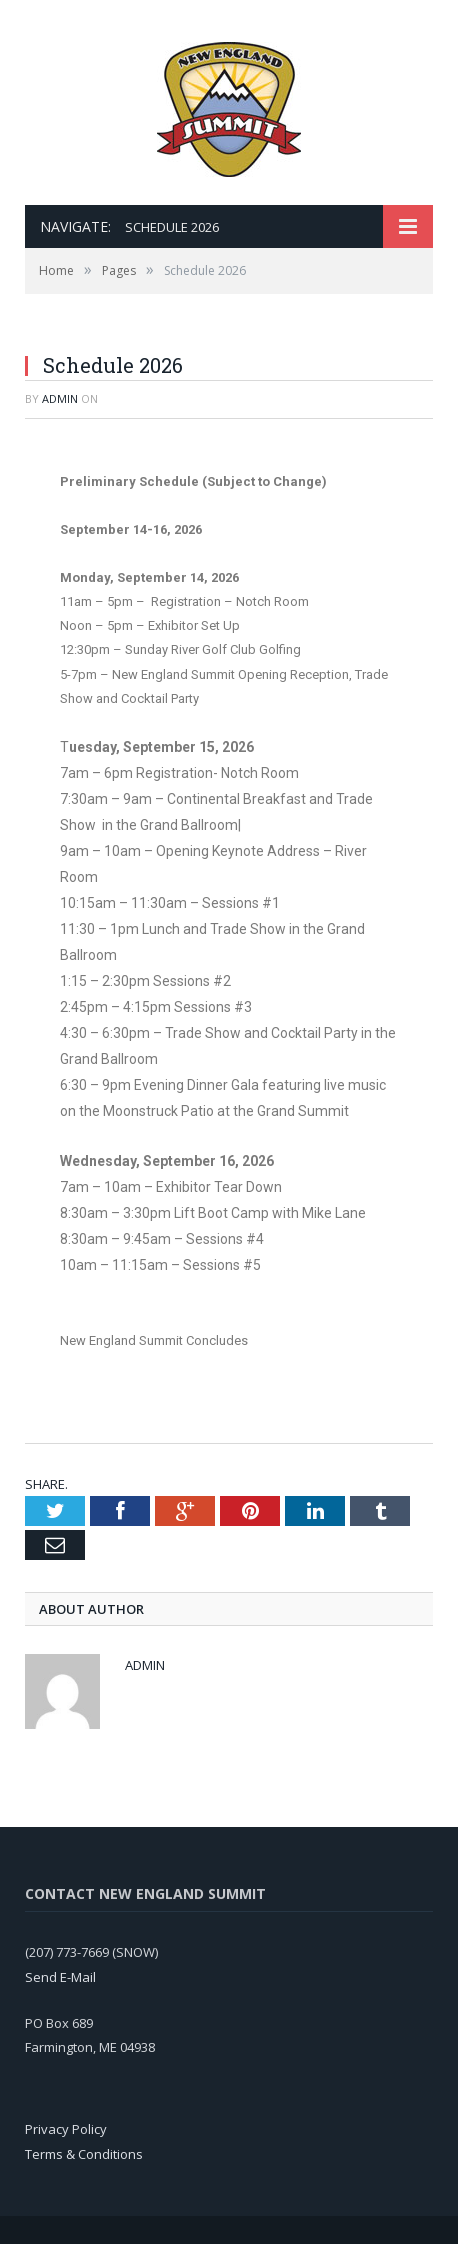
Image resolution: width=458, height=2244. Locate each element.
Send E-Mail (60, 1977)
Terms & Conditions (84, 2154)
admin (60, 398)
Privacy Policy (66, 2129)
